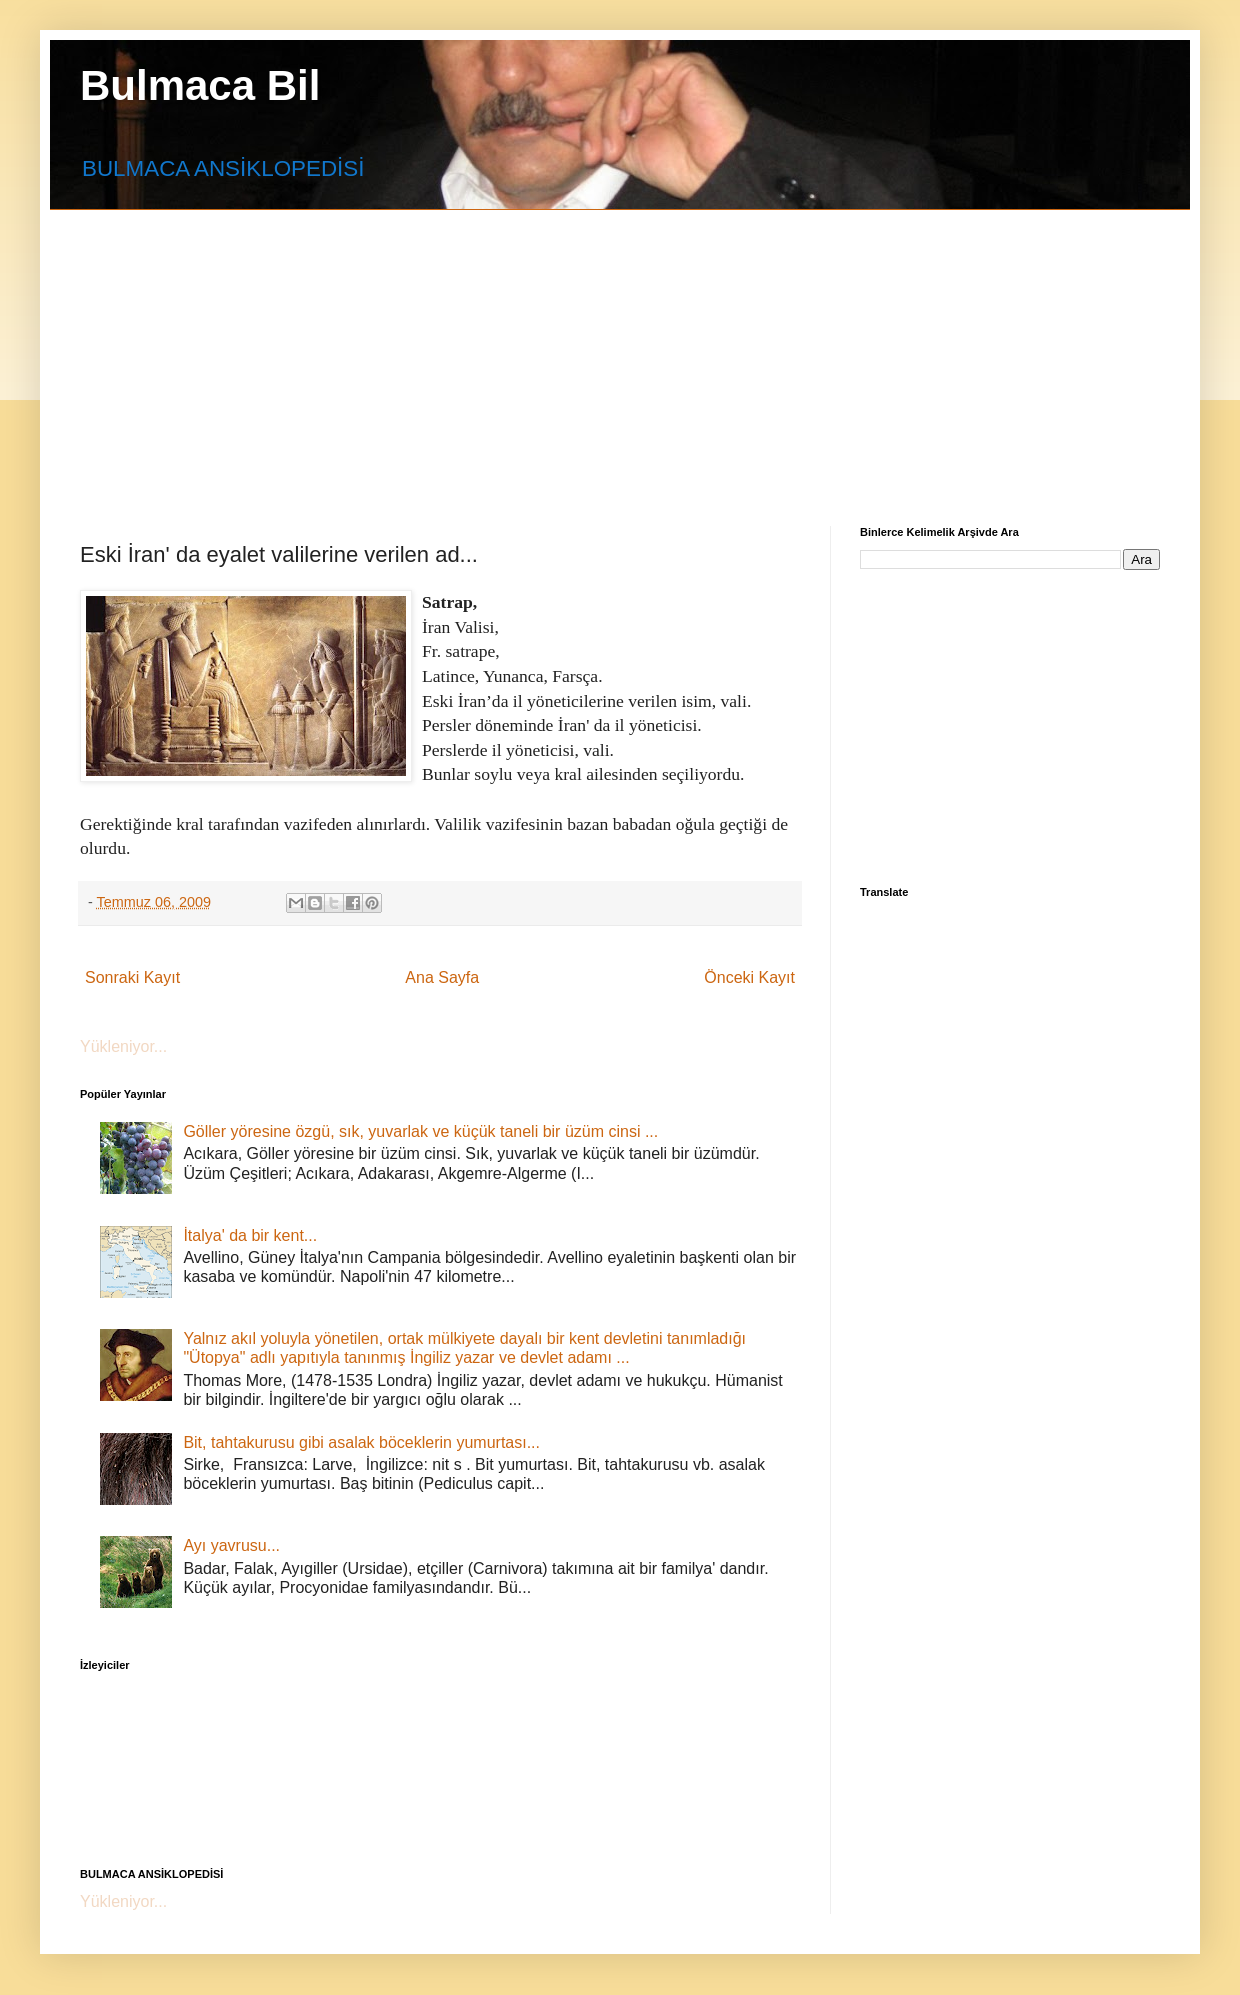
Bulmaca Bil (200, 85)
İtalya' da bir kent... (250, 1235)
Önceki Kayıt (749, 977)
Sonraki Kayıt (132, 977)
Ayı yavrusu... (231, 1545)
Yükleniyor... (123, 1046)
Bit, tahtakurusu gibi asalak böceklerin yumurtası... (361, 1442)
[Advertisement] (382, 350)
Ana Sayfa (442, 977)
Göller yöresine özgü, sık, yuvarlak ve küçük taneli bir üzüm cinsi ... (420, 1131)
